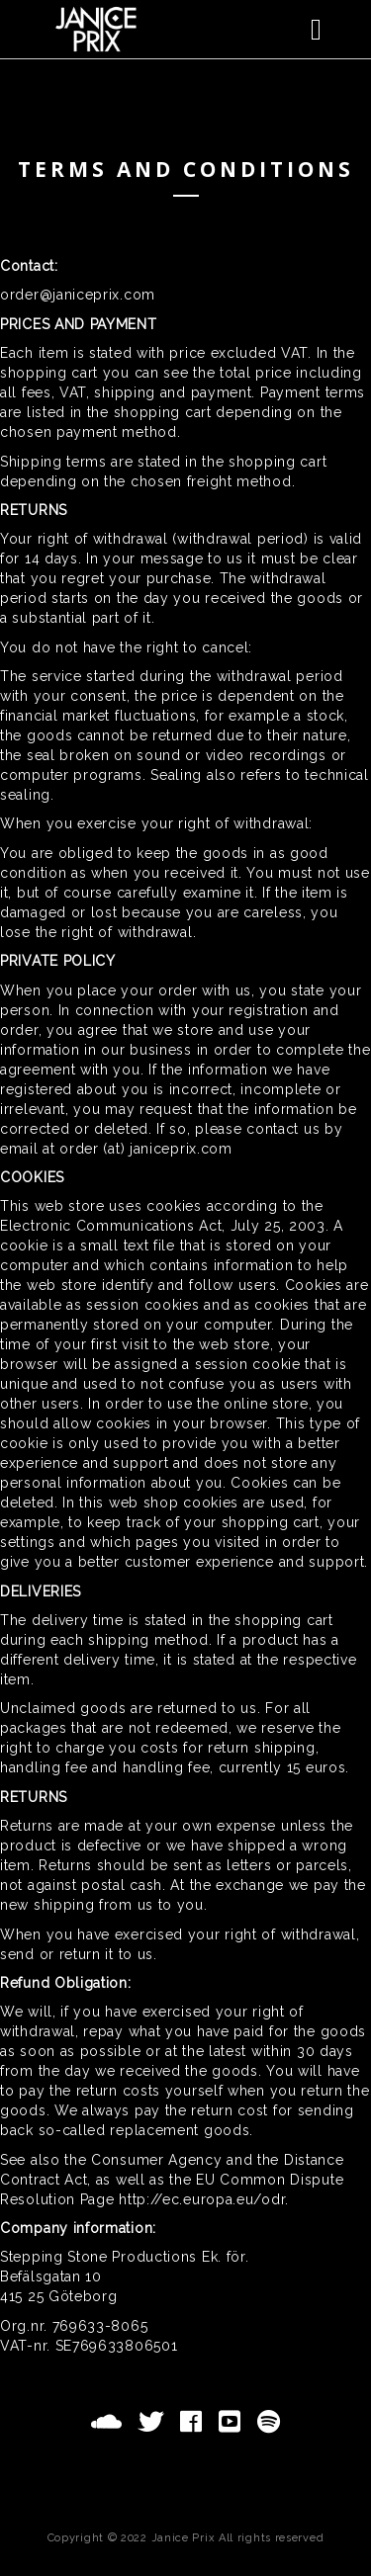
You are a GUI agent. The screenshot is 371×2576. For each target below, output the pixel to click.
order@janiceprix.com (77, 294)
